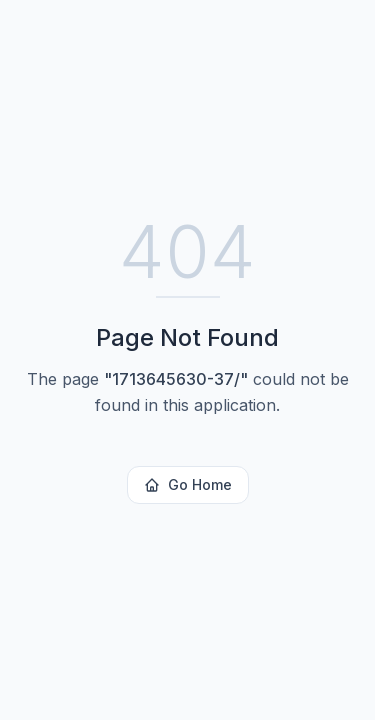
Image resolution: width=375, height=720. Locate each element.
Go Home (188, 484)
